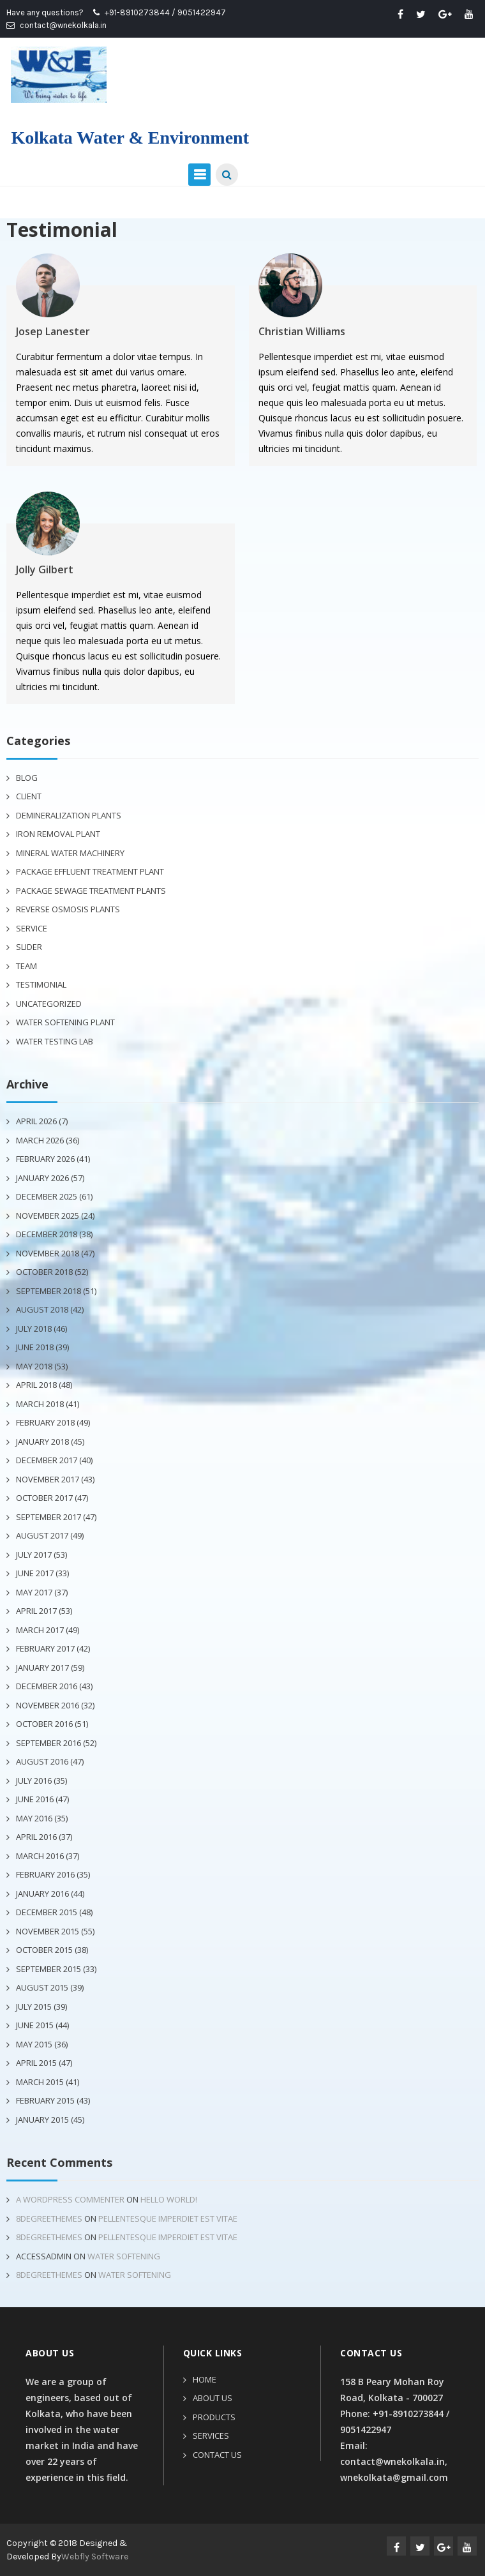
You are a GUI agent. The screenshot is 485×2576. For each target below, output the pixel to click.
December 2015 (46, 1912)
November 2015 (47, 1931)
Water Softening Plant (65, 1022)
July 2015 (34, 2006)
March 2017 (40, 1630)
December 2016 (46, 1686)
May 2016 (34, 1818)
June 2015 (35, 2025)
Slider (29, 947)
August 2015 (42, 1987)
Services (211, 2435)
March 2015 (40, 2082)
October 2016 (44, 1723)
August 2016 (42, 1761)
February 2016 (45, 1874)
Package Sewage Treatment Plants (91, 890)
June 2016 (35, 1799)
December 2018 (46, 1234)
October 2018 (44, 1271)
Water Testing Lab (54, 1041)
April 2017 (36, 1610)
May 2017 (34, 1592)
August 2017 (42, 1535)
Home (204, 2379)
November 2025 (47, 1215)
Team (26, 966)
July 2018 (34, 1328)
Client (28, 796)
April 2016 (36, 1836)
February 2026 (45, 1158)
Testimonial (41, 984)
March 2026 (40, 1140)
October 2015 (44, 1949)
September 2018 (48, 1291)
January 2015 (42, 2119)
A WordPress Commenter (70, 2199)
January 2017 (42, 1667)
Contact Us (217, 2454)
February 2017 (45, 1648)
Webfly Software (94, 2556)
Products (214, 2417)
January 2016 (42, 1893)
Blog (27, 777)
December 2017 (46, 1460)
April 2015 (36, 2062)
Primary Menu (199, 174)
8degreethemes (49, 2218)
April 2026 (36, 1121)
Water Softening (123, 2256)
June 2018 (35, 1347)
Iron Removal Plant (58, 834)
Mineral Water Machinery (70, 853)
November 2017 (47, 1479)
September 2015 (48, 1969)
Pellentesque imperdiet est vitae (167, 2218)
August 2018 (42, 1309)
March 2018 (40, 1404)
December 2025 (46, 1196)
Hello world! (168, 2199)
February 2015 (45, 2100)
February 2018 (45, 1422)
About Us (212, 2398)
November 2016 (47, 1705)
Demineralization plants (68, 815)
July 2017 (34, 1554)
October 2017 (44, 1497)
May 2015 (34, 2044)
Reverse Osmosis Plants (68, 909)
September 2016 (48, 1743)
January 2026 (42, 1178)
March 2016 (40, 1856)
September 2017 (48, 1517)
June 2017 (35, 1573)
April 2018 (36, 1384)
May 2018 (34, 1366)
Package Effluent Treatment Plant (90, 871)
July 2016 (34, 1780)
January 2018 (42, 1441)
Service (31, 928)
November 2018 (47, 1253)
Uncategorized (49, 1003)
